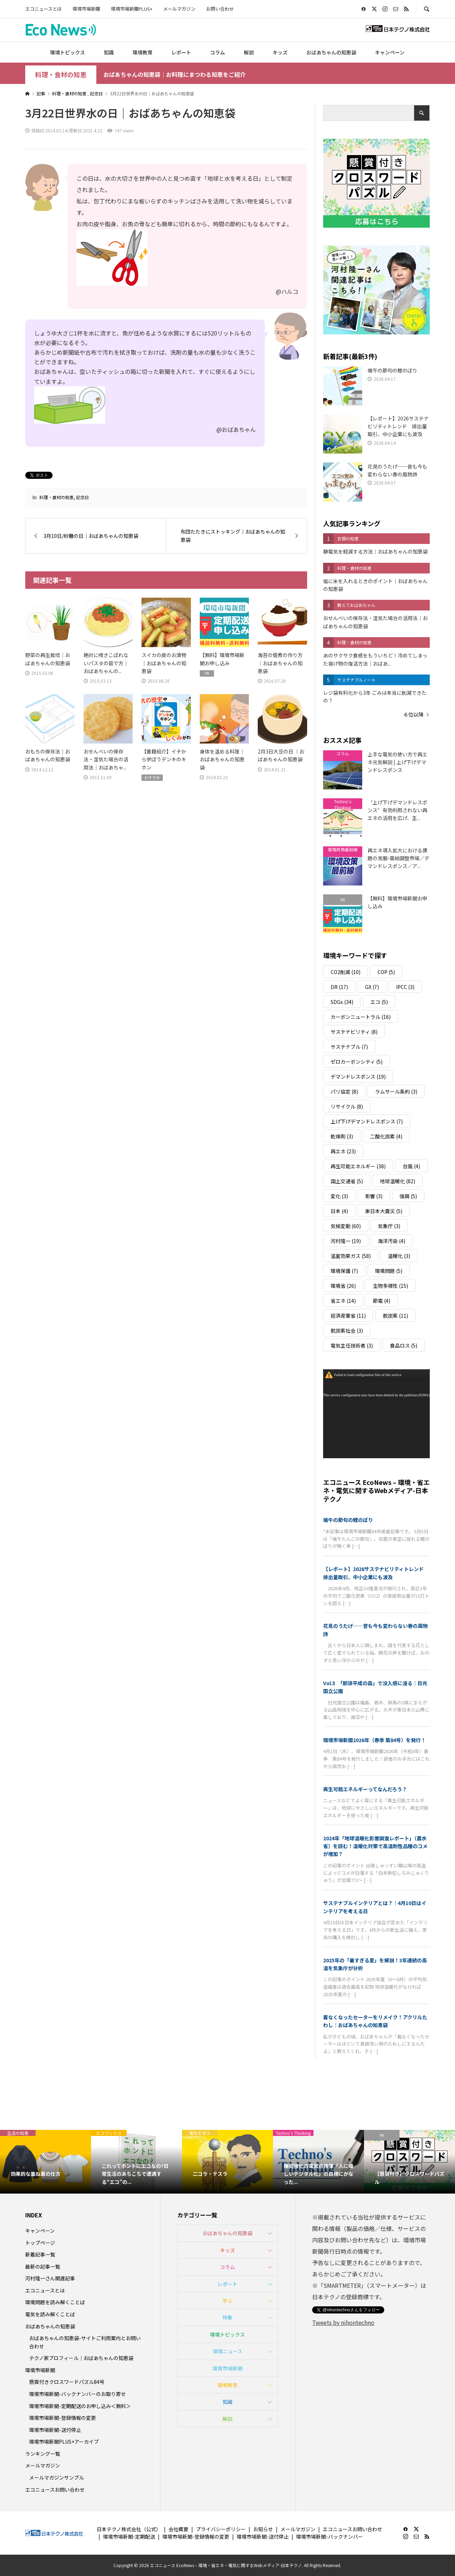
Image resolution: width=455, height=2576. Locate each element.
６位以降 (413, 714)
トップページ (40, 2242)
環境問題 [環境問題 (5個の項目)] (388, 1270)
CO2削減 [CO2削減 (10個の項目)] (345, 971)
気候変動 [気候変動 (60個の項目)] (346, 1225)
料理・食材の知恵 (60, 74)
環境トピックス (67, 52)
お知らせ (263, 2529)
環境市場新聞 (86, 8)
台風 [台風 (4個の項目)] (411, 1166)
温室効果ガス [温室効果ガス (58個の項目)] (351, 1255)
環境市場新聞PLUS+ (131, 8)
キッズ (280, 52)
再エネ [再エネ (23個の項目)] (343, 1151)
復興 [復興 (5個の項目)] (408, 1196)
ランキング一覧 (42, 2453)
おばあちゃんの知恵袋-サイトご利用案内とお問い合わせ (85, 2341)
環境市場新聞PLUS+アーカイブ (64, 2441)
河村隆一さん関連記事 (50, 2278)
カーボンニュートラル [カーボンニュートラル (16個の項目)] (361, 1016)
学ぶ (227, 2300)
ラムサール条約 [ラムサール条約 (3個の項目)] (396, 1091)
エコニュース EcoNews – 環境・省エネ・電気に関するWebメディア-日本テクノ (376, 1490)
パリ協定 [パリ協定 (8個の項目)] (344, 1091)
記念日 (82, 497)
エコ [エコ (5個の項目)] (379, 1001)
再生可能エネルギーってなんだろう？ (365, 1789)
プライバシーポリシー (221, 2529)
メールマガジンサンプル (56, 2477)
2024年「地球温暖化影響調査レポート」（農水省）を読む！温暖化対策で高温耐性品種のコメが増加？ (375, 1846)
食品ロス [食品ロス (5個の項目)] (403, 1345)
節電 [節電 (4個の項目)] (381, 1300)
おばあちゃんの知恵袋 (331, 52)
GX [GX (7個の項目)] (372, 986)
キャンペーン (390, 52)
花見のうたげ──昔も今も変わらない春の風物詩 (375, 1629)
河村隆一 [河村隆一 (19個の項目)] (346, 1240)
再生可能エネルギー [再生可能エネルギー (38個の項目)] (358, 1166)
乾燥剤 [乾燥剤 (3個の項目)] (342, 1136)
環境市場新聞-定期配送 (129, 2536)
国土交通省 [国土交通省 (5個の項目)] (347, 1181)
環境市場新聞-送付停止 (55, 2429)
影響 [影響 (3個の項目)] (373, 1196)
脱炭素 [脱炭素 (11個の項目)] (395, 1315)
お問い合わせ (220, 8)
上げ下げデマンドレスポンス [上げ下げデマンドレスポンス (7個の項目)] (367, 1121)
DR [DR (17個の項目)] (339, 986)
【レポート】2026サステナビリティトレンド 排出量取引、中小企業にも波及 (376, 1572)
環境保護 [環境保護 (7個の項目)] (344, 1270)
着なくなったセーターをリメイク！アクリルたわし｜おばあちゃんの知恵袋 (375, 2021)
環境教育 (142, 52)
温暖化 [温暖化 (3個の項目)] (399, 1255)
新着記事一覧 (40, 2254)
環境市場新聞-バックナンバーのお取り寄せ (77, 2393)
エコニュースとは (43, 8)
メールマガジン (179, 8)
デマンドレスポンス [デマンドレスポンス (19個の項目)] (358, 1076)
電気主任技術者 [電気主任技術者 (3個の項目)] (352, 1345)
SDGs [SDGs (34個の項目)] (342, 1001)
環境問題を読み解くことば (55, 2302)
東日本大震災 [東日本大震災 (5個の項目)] (383, 1211)
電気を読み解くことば (50, 2314)
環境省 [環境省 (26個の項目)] (343, 1285)
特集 (227, 2317)
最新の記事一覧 (42, 2266)
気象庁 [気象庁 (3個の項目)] (389, 1225)
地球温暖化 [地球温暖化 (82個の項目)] (397, 1181)
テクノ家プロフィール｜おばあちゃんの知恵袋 (81, 2357)
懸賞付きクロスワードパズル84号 (67, 2381)
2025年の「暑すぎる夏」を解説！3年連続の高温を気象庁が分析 (375, 1964)
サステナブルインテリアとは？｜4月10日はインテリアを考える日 (374, 1906)
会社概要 (178, 2529)
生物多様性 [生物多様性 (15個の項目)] (390, 1285)
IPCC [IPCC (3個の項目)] (405, 986)
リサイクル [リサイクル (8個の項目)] (347, 1106)
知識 (109, 52)
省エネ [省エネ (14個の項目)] (343, 1300)
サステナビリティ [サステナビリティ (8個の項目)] (354, 1031)
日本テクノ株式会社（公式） (129, 2529)
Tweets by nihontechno (343, 2322)
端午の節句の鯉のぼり (348, 1519)
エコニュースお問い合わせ (55, 2489)
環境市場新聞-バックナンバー (329, 2536)
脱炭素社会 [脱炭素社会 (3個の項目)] (347, 1330)
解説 (249, 52)
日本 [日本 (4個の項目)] (339, 1211)
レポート (181, 52)
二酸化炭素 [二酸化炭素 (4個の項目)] (386, 1136)
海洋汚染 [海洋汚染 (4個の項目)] (391, 1240)
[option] (45, 2162)
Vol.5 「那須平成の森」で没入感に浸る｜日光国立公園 (375, 1687)
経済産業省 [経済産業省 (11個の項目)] (348, 1315)
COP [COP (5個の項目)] (386, 971)
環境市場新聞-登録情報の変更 (62, 2417)
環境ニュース (227, 2351)
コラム (217, 52)
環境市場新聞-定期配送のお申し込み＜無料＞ (80, 2406)
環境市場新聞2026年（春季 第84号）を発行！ (374, 1740)
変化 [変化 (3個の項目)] (339, 1196)
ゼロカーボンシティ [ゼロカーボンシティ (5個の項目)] (356, 1061)
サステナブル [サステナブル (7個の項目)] (349, 1046)
